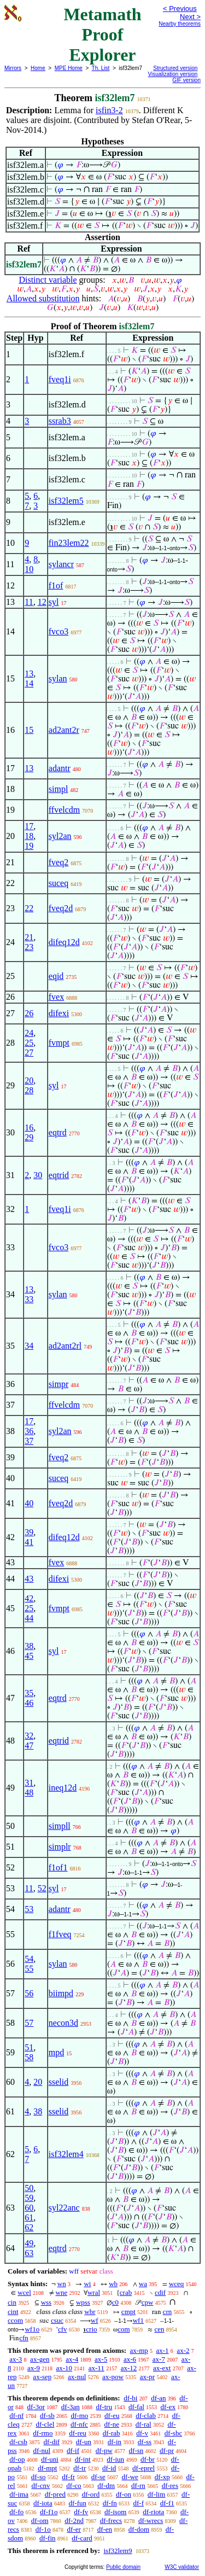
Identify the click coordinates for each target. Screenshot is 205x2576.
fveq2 (58, 862)
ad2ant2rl (65, 1345)
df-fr (68, 2477)
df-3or (36, 2407)
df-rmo (42, 2433)
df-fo (16, 2512)
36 (29, 1431)
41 (29, 1542)
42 (29, 1598)
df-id (109, 2468)
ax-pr (147, 2377)
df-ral (143, 2424)
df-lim (157, 2494)
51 (29, 2047)
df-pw (104, 2450)
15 (29, 730)
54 (29, 1958)
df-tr (79, 2468)
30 (37, 1175)
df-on (123, 2494)
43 (29, 1578)
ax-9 (33, 2368)
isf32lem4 (66, 2154)
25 (29, 1042)
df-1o (43, 2529)
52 (42, 1888)
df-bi (130, 2398)
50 (29, 2188)
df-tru (104, 2407)
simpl (58, 789)
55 (29, 1968)
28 (29, 1090)
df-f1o (49, 2512)
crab (126, 2292)
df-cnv (40, 2485)
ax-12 (129, 2368)
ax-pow (113, 2377)
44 (29, 1618)
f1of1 (58, 1867)
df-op (17, 2459)
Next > (190, 17)
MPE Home (69, 68)
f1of (56, 585)
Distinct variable (48, 279)
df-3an (70, 2407)
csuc (57, 2320)
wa (143, 2284)
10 (29, 569)
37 (29, 1441)
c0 (115, 2302)
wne (62, 2292)
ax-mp (139, 2350)
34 (29, 1345)
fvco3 (58, 631)
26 (29, 1013)
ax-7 (159, 2359)
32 (29, 1735)
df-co (73, 2485)
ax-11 (96, 2368)
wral (93, 2292)
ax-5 (101, 2359)
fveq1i (60, 379)
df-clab (146, 2415)
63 (29, 2253)
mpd (56, 2052)
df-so (38, 2477)
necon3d (63, 2022)
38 (29, 1646)
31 (29, 1782)
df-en (104, 2529)
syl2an (60, 836)
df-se (98, 2477)
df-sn (136, 2450)
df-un (83, 2442)
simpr (58, 1384)
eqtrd (58, 1132)
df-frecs (111, 2520)
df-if (73, 2450)
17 (29, 826)
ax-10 (64, 2368)
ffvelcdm (64, 809)
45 (29, 1655)
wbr (89, 2311)
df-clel (45, 2424)
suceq (58, 883)
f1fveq (60, 1934)
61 (29, 2217)
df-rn (138, 2485)
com (124, 2329)
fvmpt (59, 1042)
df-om (40, 2520)
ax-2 (183, 2350)
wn (61, 2284)
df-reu (77, 2433)
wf (94, 2320)
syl (54, 602)
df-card (82, 2538)
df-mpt (47, 2468)
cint (13, 2311)
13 (29, 673)
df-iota (42, 2503)
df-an (158, 2398)
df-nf (16, 2415)
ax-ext (162, 2368)
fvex (56, 996)
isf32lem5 (66, 500)
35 (29, 1693)
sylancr (61, 564)
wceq (176, 2284)
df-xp (162, 2477)
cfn (23, 2338)
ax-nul (77, 2377)
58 (29, 2057)
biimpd (61, 1993)
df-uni (49, 2459)
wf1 (138, 2320)
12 (42, 602)
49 (29, 2243)
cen (159, 2329)
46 (29, 1702)
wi (87, 2284)
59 (29, 2197)
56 (29, 1993)
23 (29, 947)
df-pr (167, 2450)
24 (29, 1033)
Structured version (175, 68)
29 (29, 1137)
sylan (58, 678)
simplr (60, 1846)
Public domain (123, 2567)
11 (29, 602)
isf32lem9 (117, 2550)
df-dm (106, 2485)
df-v (142, 2433)
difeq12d (64, 942)
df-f (138, 2503)
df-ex (168, 2407)
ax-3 (15, 2359)
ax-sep (42, 2377)
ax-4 (72, 2359)
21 (29, 937)
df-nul (41, 2450)
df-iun (115, 2459)
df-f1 (167, 2503)
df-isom (115, 2512)
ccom (15, 2320)
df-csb (18, 2442)
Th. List (101, 68)
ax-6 (130, 2359)
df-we (130, 2477)
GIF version (186, 80)
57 (29, 2022)
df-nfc (79, 2424)
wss (46, 2302)
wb (113, 2284)
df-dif (52, 2442)
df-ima (18, 2494)
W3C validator (182, 2567)
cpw (148, 2302)
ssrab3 (60, 421)
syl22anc (64, 2207)
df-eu (111, 2415)
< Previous (180, 8)
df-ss (144, 2442)
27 (29, 1052)
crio (91, 2329)
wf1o (32, 2329)
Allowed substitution (43, 298)
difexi (59, 1013)
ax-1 (162, 2350)
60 (29, 2207)
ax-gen (39, 2359)
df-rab (111, 2433)
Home (38, 68)
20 (29, 1080)
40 (29, 1503)
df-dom (138, 2529)
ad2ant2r (64, 730)
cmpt (128, 2311)
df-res (170, 2485)
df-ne (111, 2424)
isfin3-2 (109, 110)
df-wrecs (150, 2520)
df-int (83, 2459)
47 (29, 1745)
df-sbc (174, 2433)
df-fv (81, 2512)
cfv (62, 2329)
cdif (160, 2292)
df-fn (110, 2503)
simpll (60, 1826)
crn (167, 2311)
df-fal (136, 2407)
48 (29, 1792)
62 (29, 2227)
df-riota (153, 2512)
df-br (147, 2459)
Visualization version (172, 74)
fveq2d (61, 908)
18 (29, 836)
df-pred (55, 2494)
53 (29, 1909)
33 (29, 1299)
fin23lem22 (69, 542)
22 (29, 908)
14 (29, 683)
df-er (74, 2529)
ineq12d (63, 1787)
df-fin (47, 2538)
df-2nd (74, 2520)
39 (29, 1532)
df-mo (79, 2415)
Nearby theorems (180, 24)
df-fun (78, 2503)
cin (12, 2302)
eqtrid (59, 1175)
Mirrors (12, 68)
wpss (83, 2302)
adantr (60, 768)
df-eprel (143, 2468)
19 (29, 845)
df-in (114, 2442)
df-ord (91, 2494)
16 (29, 1127)
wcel (24, 2292)
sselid (58, 2082)
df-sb (47, 2415)
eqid (56, 976)
